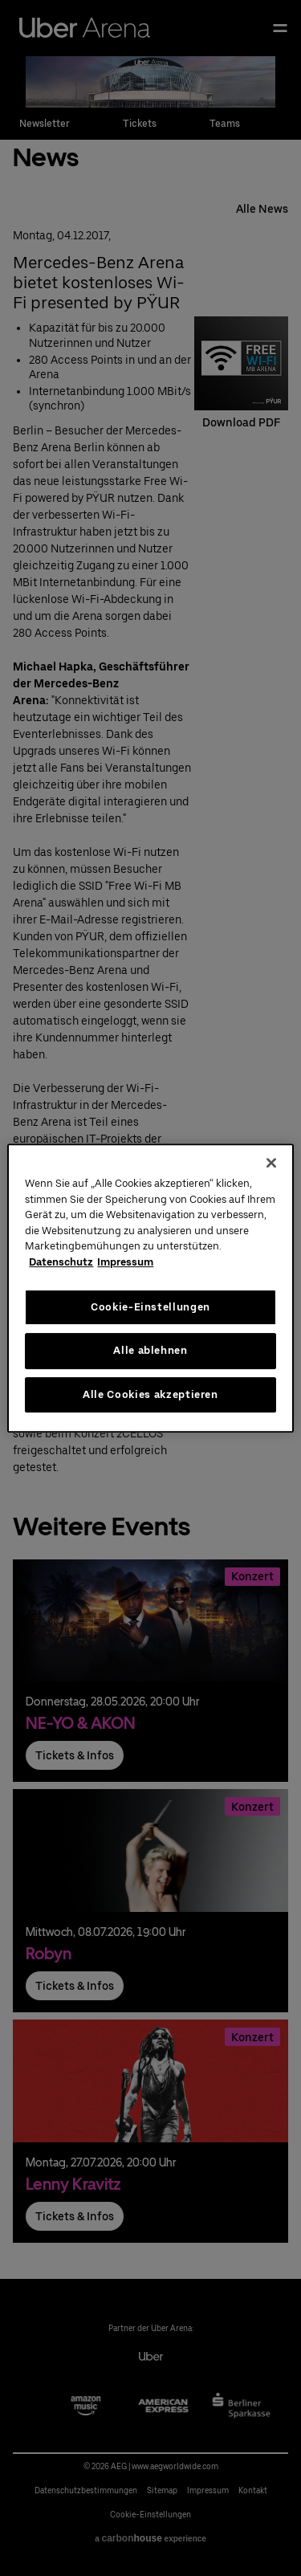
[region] (150, 1288)
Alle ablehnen (150, 1350)
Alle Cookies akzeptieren (150, 1394)
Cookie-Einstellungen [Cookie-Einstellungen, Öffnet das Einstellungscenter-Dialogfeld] (150, 1307)
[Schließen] (271, 1162)
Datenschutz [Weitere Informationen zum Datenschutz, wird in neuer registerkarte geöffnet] (61, 1262)
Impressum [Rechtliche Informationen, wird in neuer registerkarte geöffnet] (125, 1262)
